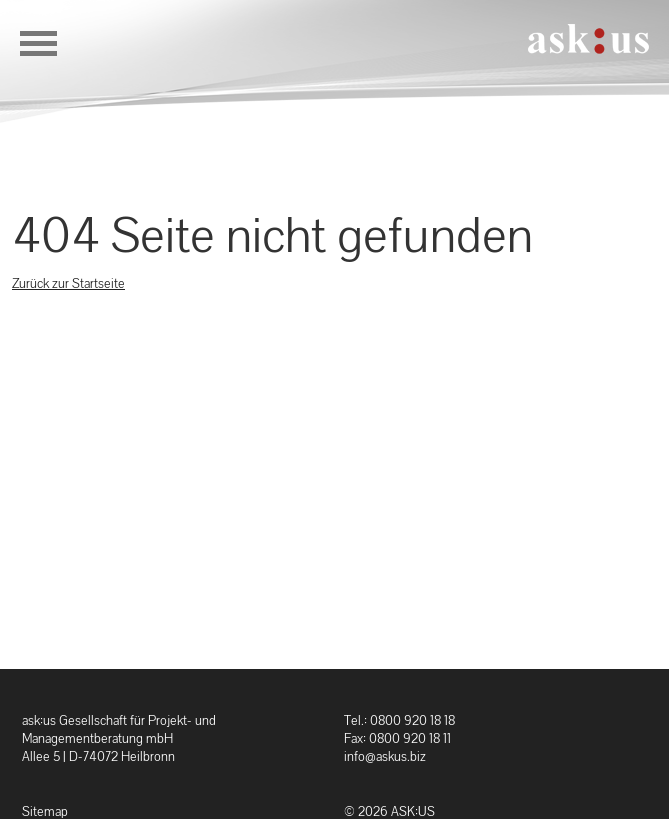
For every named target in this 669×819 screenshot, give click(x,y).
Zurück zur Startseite (68, 283)
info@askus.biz (385, 756)
